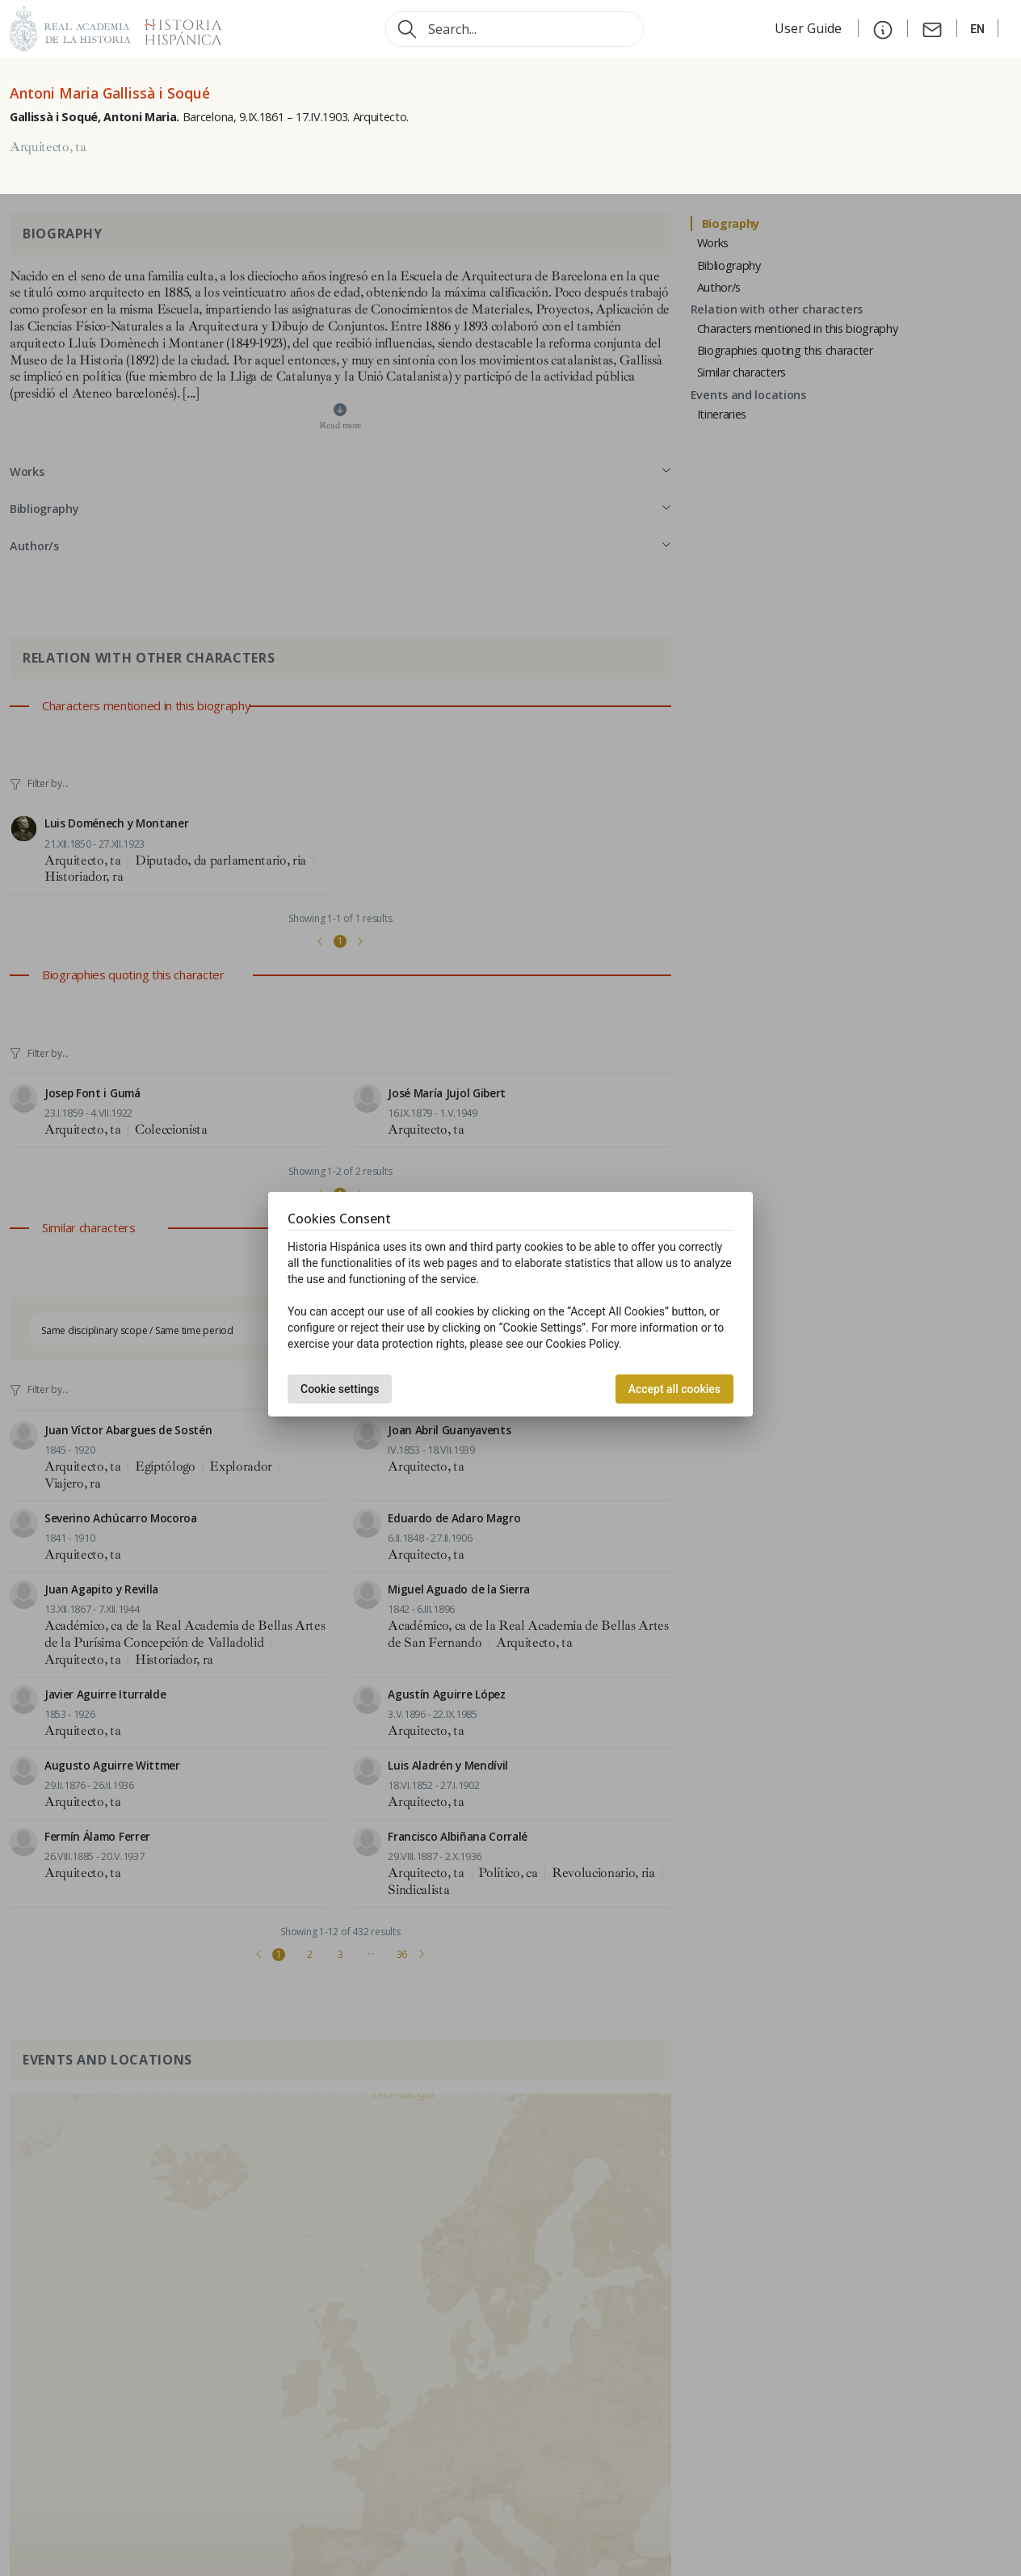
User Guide (810, 28)
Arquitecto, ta (48, 147)
